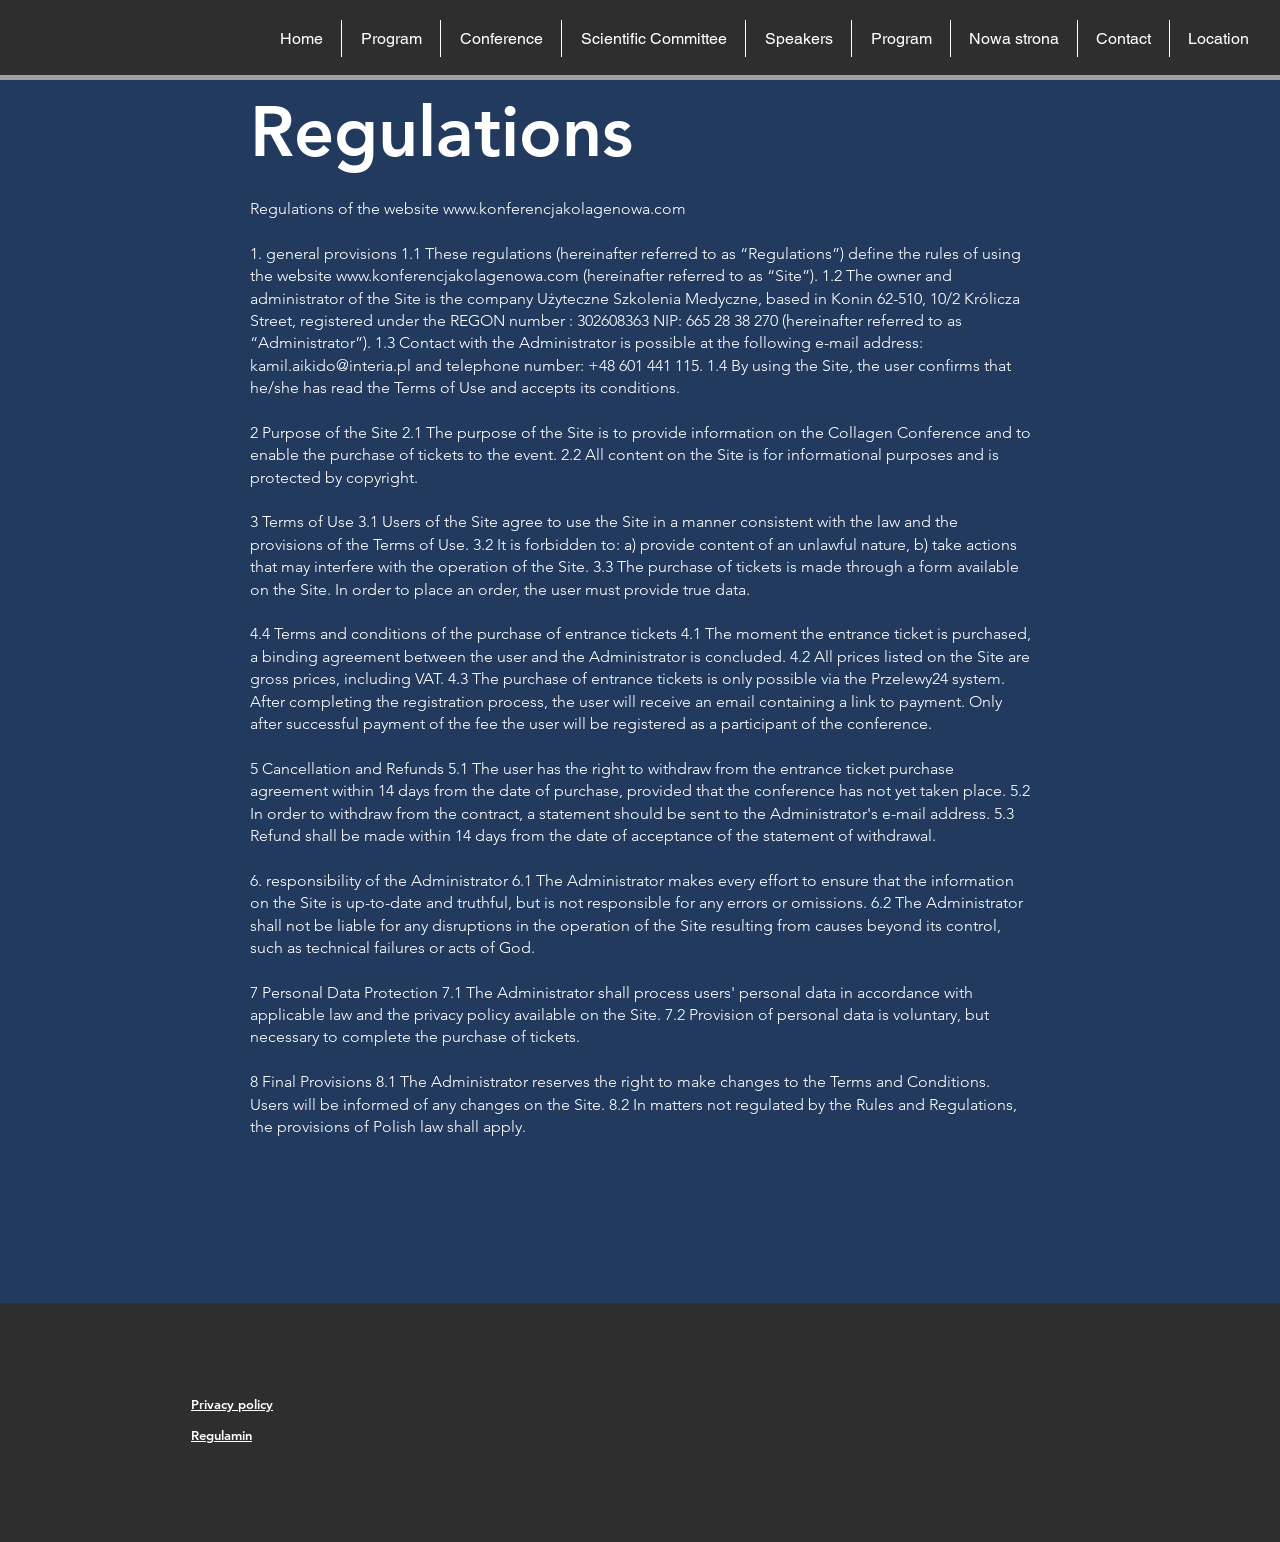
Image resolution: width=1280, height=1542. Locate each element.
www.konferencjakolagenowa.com (564, 208)
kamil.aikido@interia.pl (330, 365)
